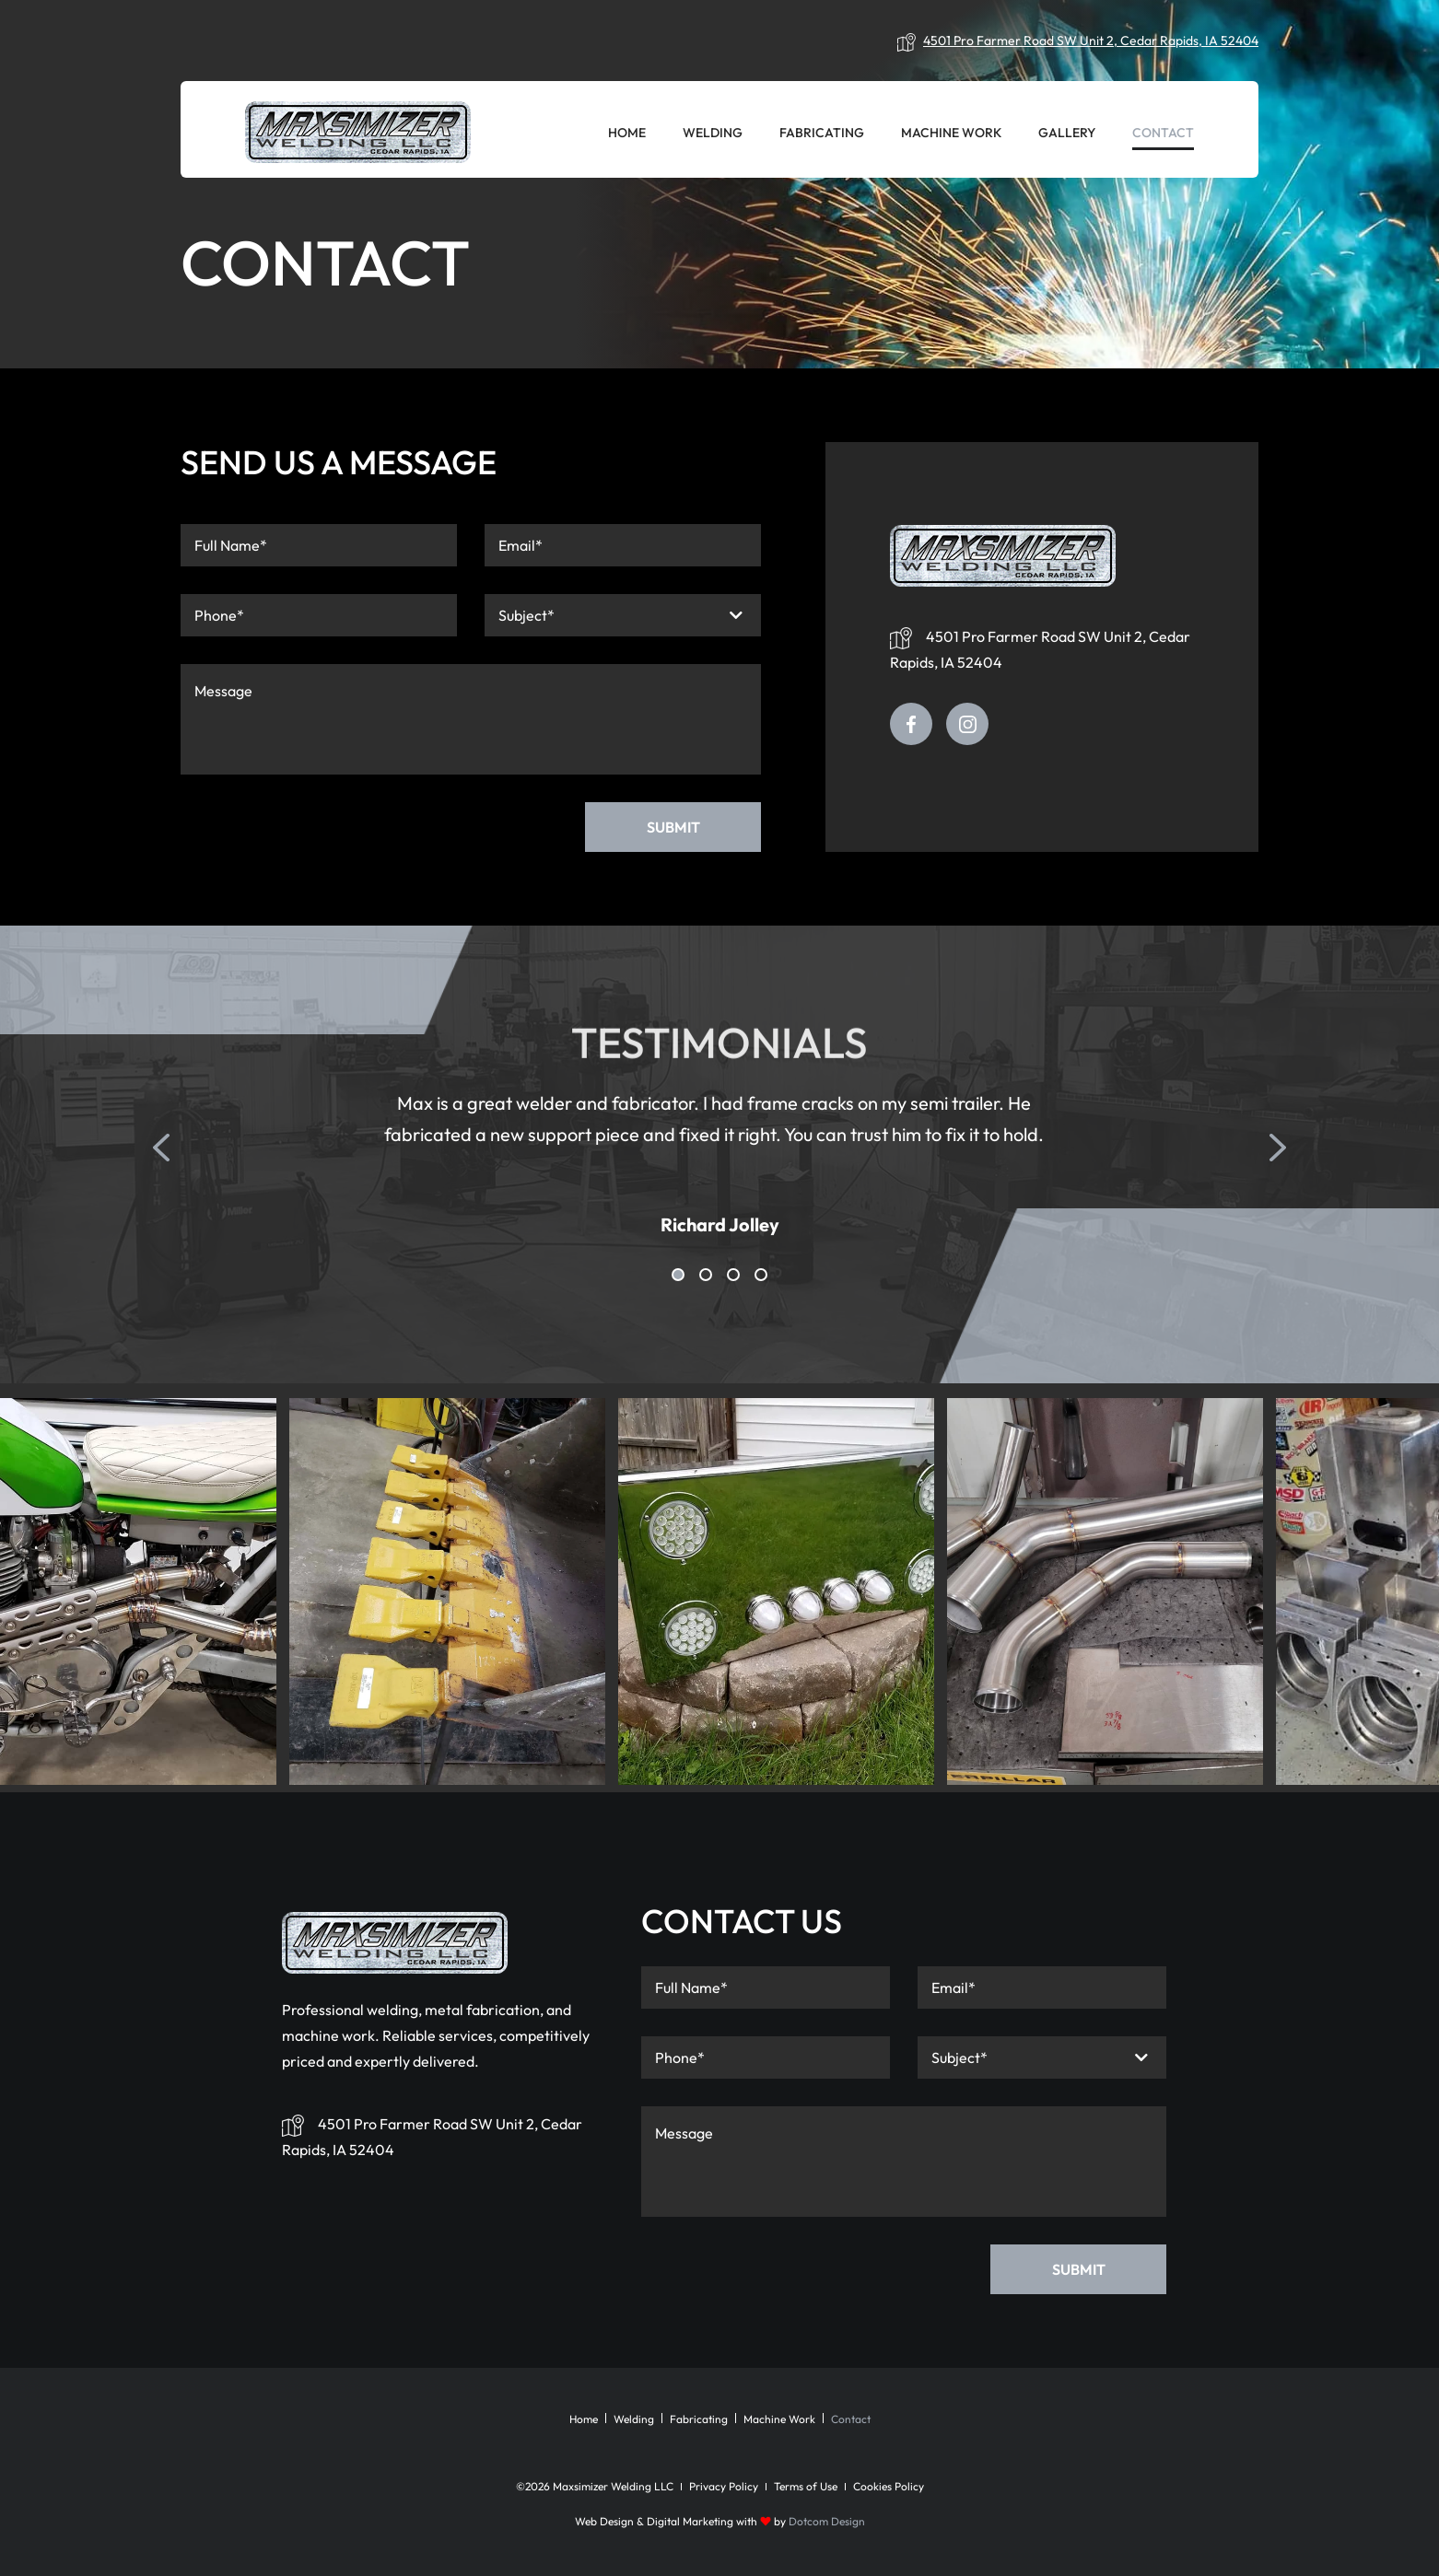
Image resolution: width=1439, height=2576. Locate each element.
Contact (1163, 132)
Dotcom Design (827, 2521)
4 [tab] (761, 1274)
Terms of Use (805, 2486)
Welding (713, 132)
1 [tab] (678, 1274)
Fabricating (821, 132)
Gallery (1066, 132)
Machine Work (951, 132)
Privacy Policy (723, 2486)
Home (627, 132)
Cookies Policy (888, 2486)
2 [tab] (705, 1274)
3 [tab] (733, 1274)
